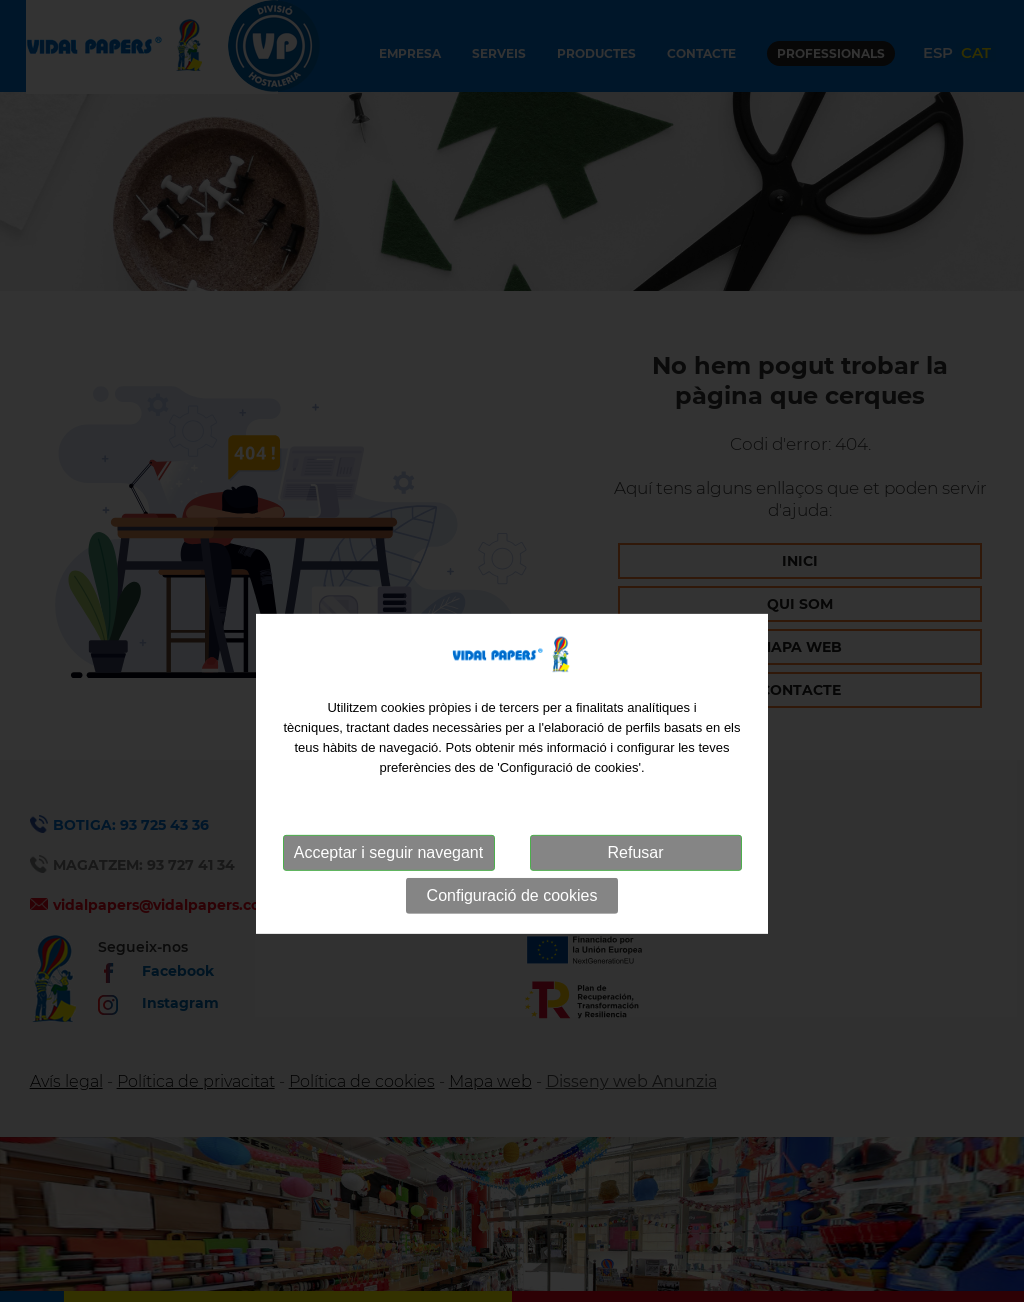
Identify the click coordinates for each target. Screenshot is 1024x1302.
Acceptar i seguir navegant (388, 884)
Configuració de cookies (512, 927)
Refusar (635, 884)
